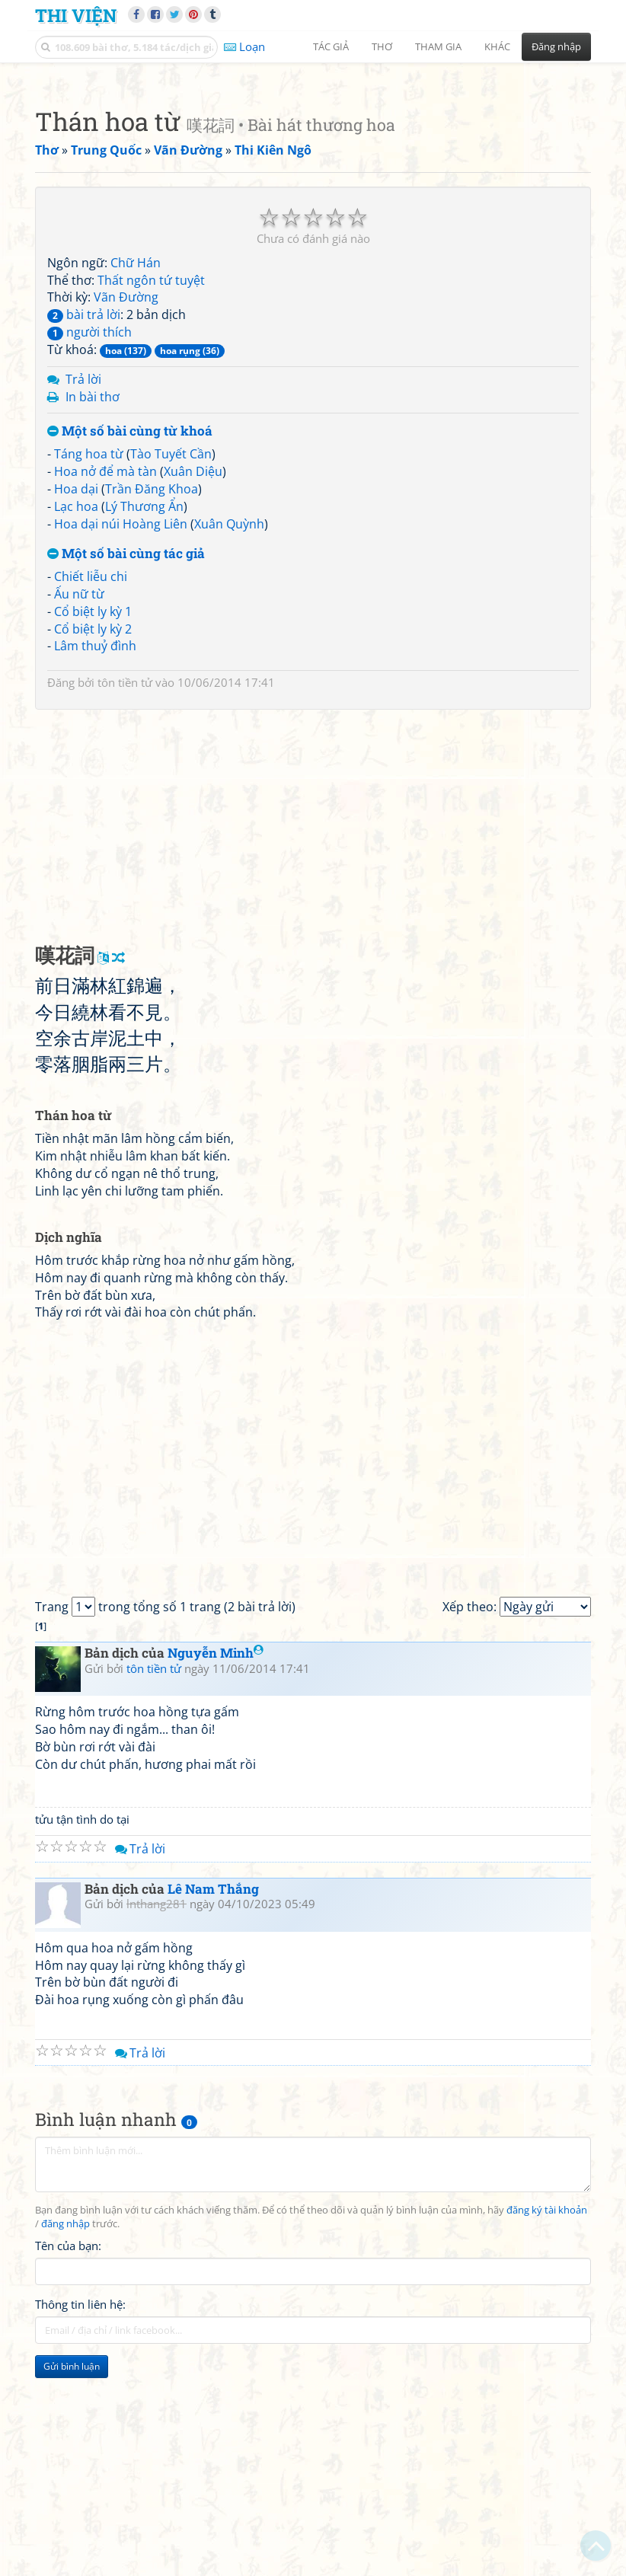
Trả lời (83, 592)
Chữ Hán (135, 476)
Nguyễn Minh (215, 1866)
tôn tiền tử (124, 895)
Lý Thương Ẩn (144, 719)
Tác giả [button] (331, 46)
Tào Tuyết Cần (171, 667)
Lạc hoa (76, 719)
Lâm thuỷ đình (95, 859)
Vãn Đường (126, 510)
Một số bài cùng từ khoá (129, 644)
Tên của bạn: (68, 2458)
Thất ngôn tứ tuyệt (151, 493)
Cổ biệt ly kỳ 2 (93, 842)
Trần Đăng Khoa (151, 702)
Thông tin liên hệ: (80, 2517)
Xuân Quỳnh (229, 737)
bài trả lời (83, 527)
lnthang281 (156, 2116)
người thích (89, 545)
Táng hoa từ (88, 667)
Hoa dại (76, 702)
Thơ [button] (382, 46)
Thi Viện (76, 15)
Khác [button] (497, 46)
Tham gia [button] (438, 46)
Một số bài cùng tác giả (126, 767)
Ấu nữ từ (79, 807)
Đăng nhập (556, 46)
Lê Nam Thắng (213, 2102)
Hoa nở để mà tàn (105, 684)
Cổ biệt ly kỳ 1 (93, 824)
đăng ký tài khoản (546, 2423)
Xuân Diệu (193, 684)
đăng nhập (65, 2437)
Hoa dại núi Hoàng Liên (120, 737)
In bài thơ (92, 610)
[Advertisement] (313, 179)
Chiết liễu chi (90, 789)
